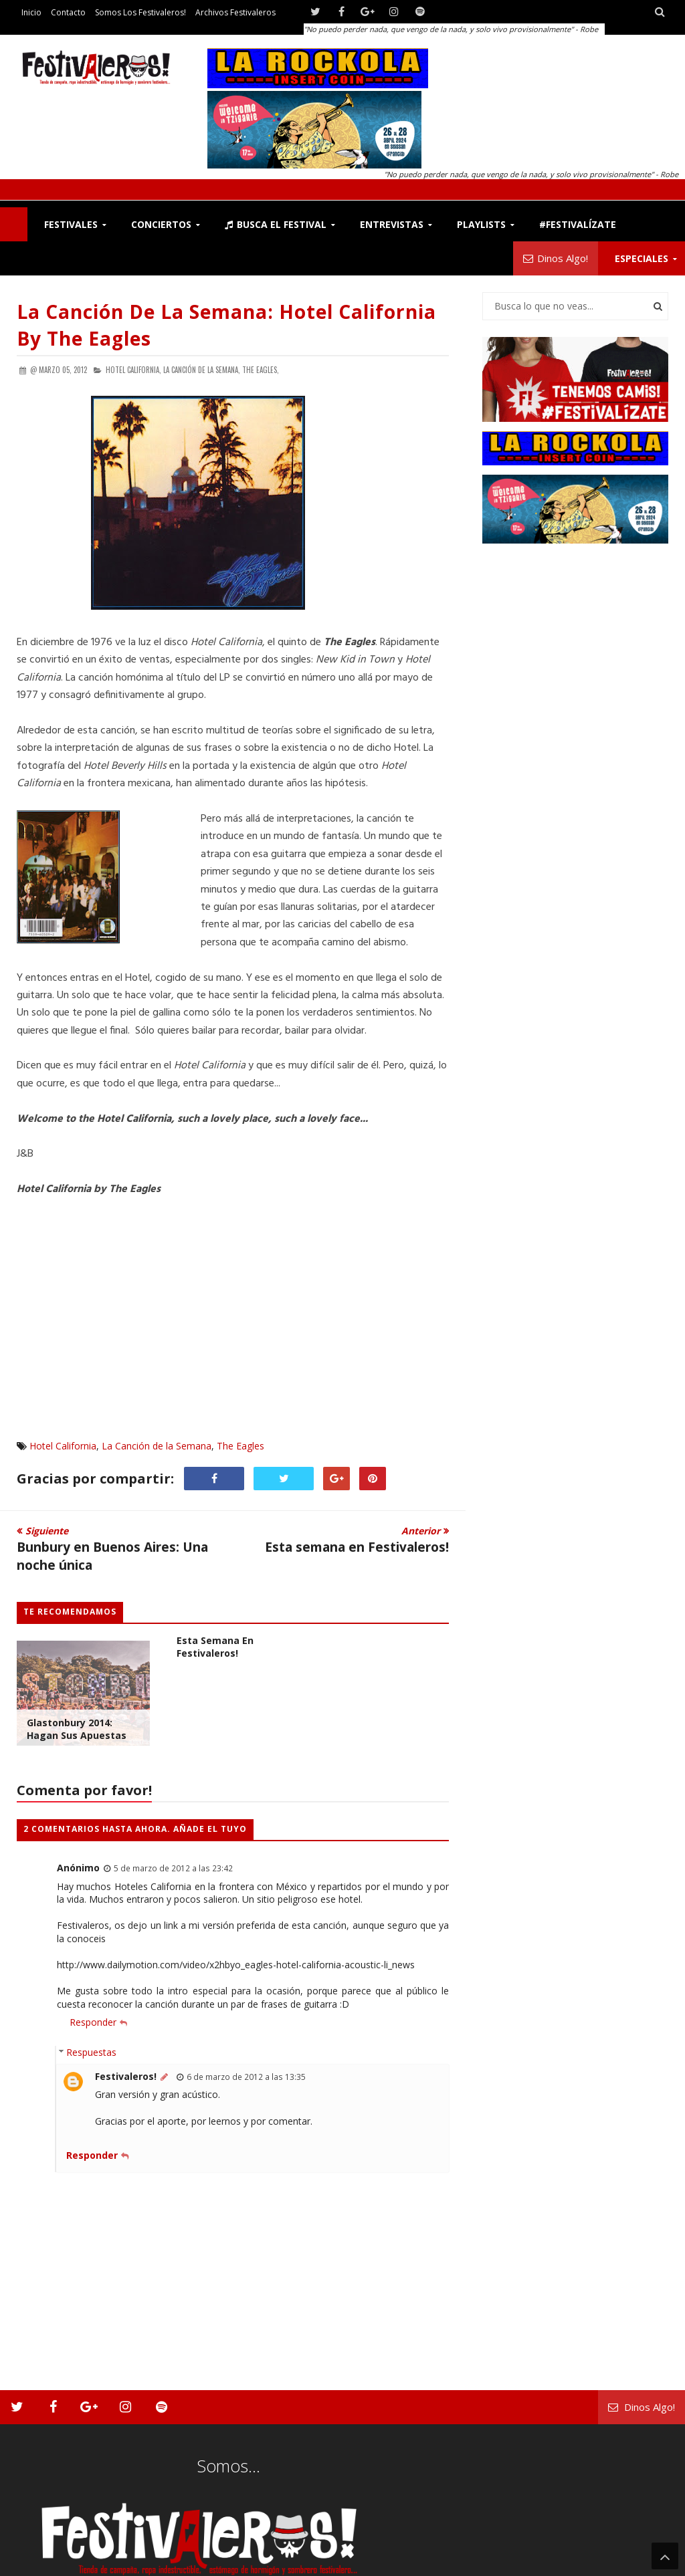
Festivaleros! (126, 2076)
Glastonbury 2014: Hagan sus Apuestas (76, 1729)
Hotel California (62, 1445)
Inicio (31, 12)
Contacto (68, 12)
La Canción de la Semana (156, 1445)
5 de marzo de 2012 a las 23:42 (173, 1868)
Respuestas (91, 2052)
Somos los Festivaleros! (140, 12)
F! (13, 224)
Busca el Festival (275, 224)
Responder (93, 2022)
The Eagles (240, 1445)
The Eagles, (260, 369)
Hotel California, (133, 369)
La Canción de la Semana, (201, 369)
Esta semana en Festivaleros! (215, 1646)
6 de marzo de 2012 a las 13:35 (246, 2076)
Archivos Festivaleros (235, 12)
